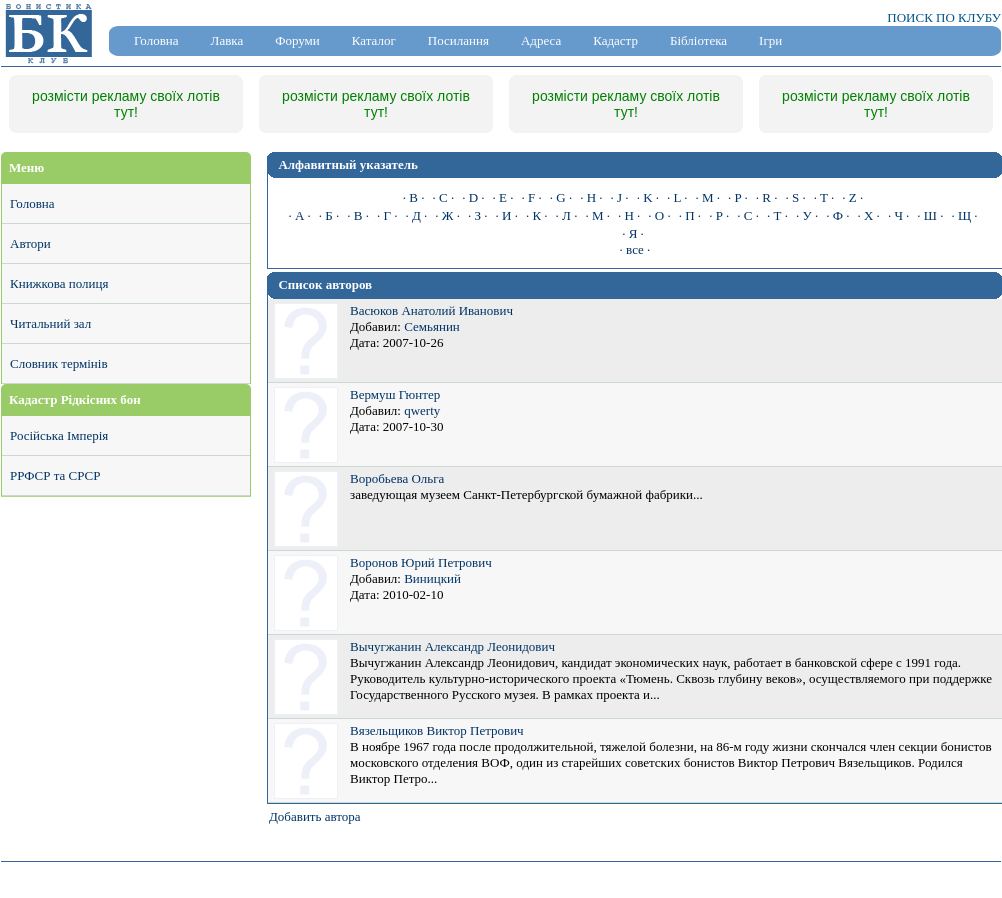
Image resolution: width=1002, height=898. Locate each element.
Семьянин (432, 326)
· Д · (416, 215)
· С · (748, 215)
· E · (503, 197)
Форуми (297, 40)
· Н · (629, 215)
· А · (299, 215)
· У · (807, 215)
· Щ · (964, 215)
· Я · (633, 233)
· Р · (719, 215)
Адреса (541, 40)
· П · (690, 215)
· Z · (852, 197)
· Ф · (837, 215)
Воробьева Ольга (397, 478)
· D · (473, 197)
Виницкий (432, 578)
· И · (507, 215)
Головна (156, 40)
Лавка (227, 40)
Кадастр (615, 40)
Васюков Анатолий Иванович (431, 310)
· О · (659, 215)
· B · (414, 197)
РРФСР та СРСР (55, 475)
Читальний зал (50, 323)
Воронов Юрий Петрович (421, 562)
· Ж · (447, 215)
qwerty (422, 410)
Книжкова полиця (59, 283)
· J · (620, 197)
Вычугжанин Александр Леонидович (452, 646)
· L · (677, 197)
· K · (648, 197)
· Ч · (898, 215)
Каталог (374, 40)
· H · (591, 197)
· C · (444, 197)
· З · (478, 215)
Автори (30, 243)
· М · (597, 215)
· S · (795, 197)
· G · (561, 197)
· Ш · (930, 215)
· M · (707, 197)
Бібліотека (698, 40)
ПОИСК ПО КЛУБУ (944, 17)
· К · (537, 215)
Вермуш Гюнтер (395, 394)
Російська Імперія (59, 435)
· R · (767, 197)
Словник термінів (59, 363)
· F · (532, 197)
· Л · (567, 215)
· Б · (329, 215)
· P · (738, 197)
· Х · (868, 215)
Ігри (770, 40)
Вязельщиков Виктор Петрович (437, 730)
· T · (824, 197)
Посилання (458, 40)
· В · (358, 215)
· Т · (777, 215)
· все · (635, 249)
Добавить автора (315, 816)
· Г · (387, 215)
